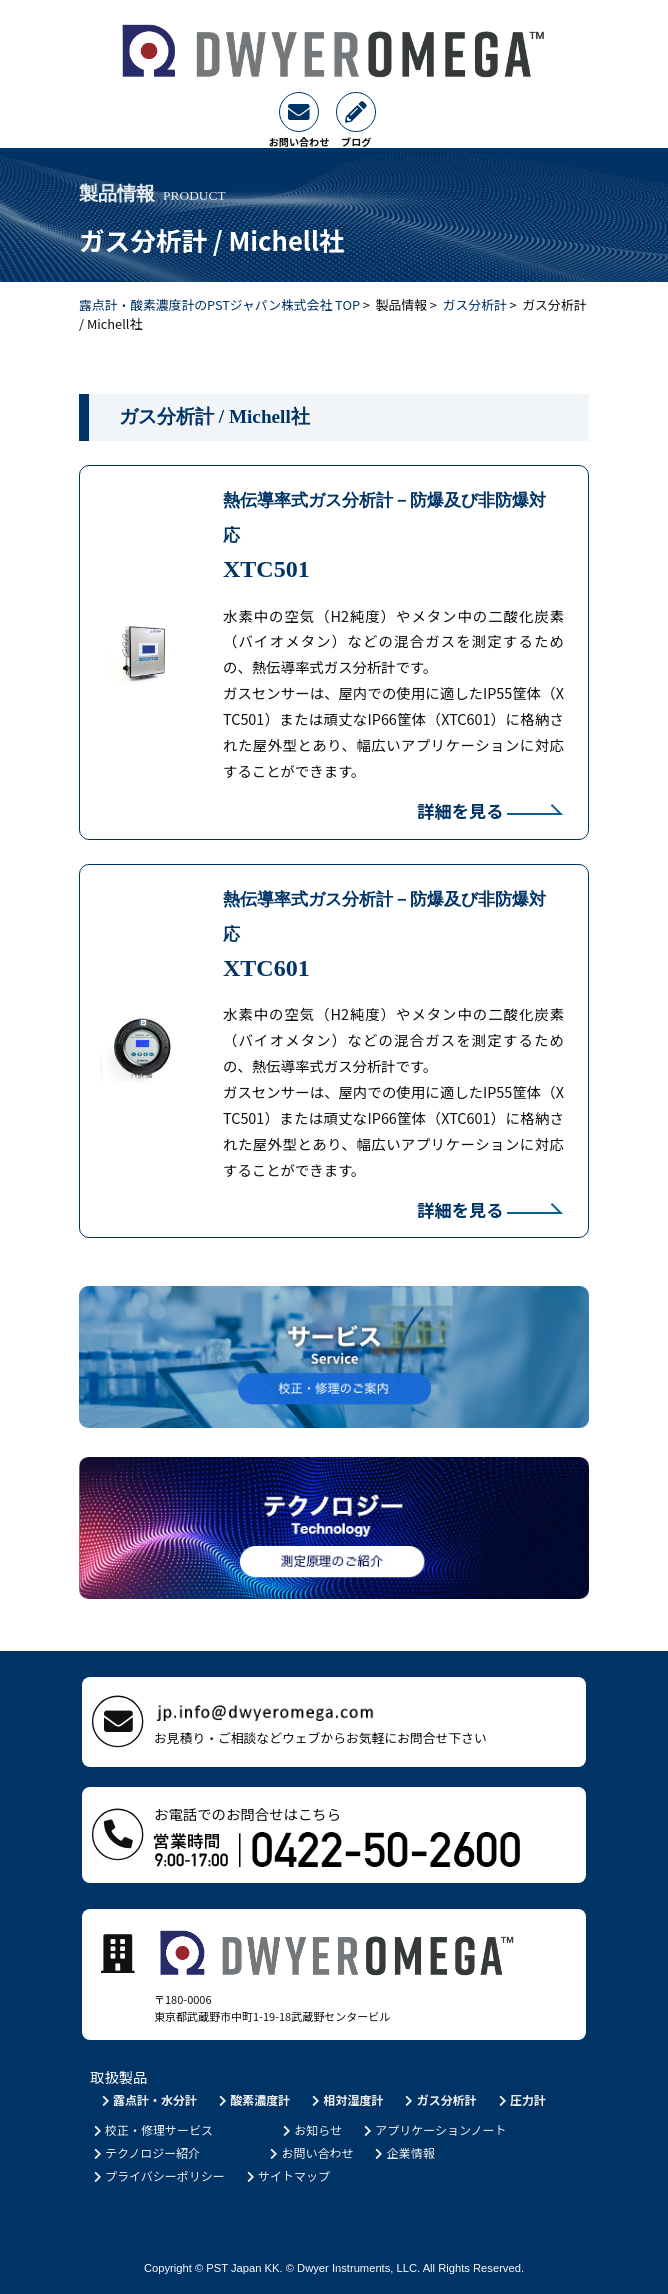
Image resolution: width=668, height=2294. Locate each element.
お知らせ (310, 2129)
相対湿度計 (346, 2099)
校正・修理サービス (151, 2129)
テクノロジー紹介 (145, 2152)
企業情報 (403, 2152)
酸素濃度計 (252, 2099)
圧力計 (520, 2099)
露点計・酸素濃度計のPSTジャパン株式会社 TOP (219, 304)
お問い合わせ (310, 2152)
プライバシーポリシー (157, 2175)
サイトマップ (286, 2175)
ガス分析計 (475, 304)
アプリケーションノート (433, 2129)
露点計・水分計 (147, 2099)
